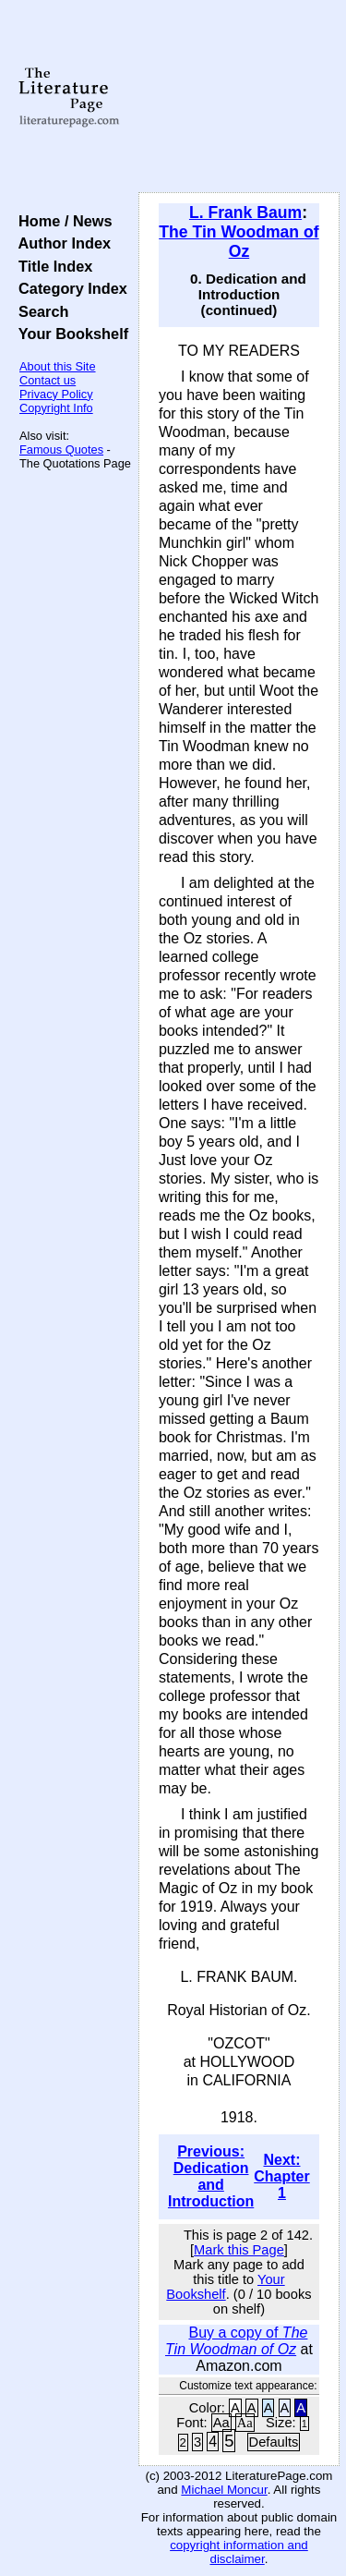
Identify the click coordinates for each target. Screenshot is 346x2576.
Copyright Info (56, 408)
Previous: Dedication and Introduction (211, 2176)
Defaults (274, 2442)
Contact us (47, 380)
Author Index (60, 243)
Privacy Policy (56, 394)
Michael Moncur (224, 2490)
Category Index (68, 288)
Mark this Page (239, 2249)
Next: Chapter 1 (281, 2176)
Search (39, 311)
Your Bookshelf (69, 333)
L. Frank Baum (245, 212)
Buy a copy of (236, 2341)
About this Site (57, 366)
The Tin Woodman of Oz (238, 242)
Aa (221, 2422)
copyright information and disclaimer (239, 2552)
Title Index (51, 266)
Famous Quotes (61, 449)
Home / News (61, 221)
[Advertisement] (239, 97)
